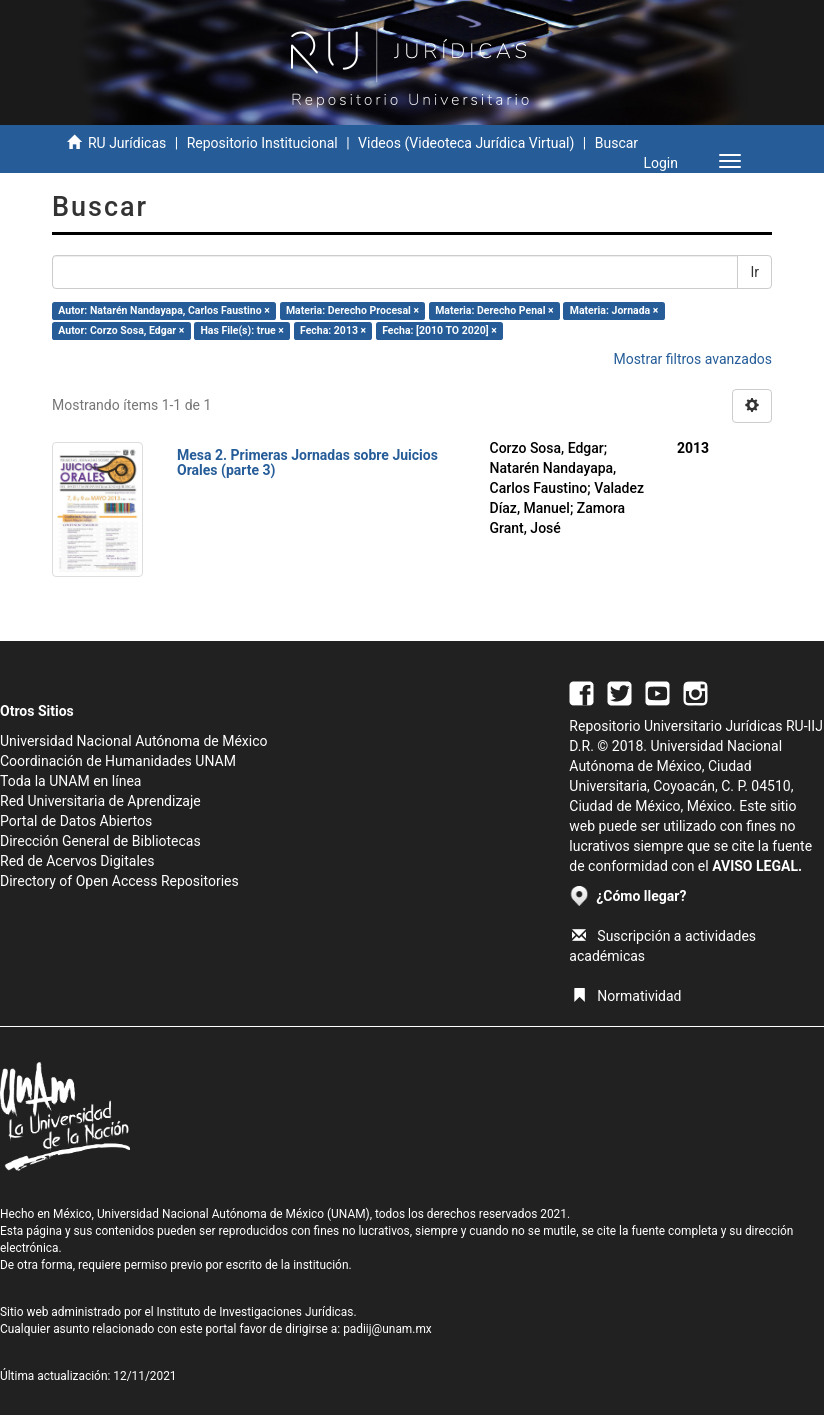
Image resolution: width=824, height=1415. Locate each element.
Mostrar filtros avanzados (692, 359)
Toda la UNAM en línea (70, 781)
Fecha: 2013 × (333, 330)
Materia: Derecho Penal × (494, 310)
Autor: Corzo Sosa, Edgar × (121, 330)
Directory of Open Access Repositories (119, 881)
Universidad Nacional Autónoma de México (134, 741)
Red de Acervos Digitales (77, 861)
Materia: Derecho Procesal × (352, 310)
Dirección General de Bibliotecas (100, 841)
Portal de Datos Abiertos (76, 821)
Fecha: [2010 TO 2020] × (439, 330)
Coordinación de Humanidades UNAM (118, 761)
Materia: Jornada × (614, 310)
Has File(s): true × (241, 330)
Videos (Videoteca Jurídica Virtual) (466, 143)
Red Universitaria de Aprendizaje (100, 801)
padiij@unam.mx (387, 1329)
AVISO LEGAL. (757, 866)
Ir (754, 272)
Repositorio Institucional (262, 143)
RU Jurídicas (127, 143)
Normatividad (626, 996)
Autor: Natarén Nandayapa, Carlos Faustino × (164, 310)
